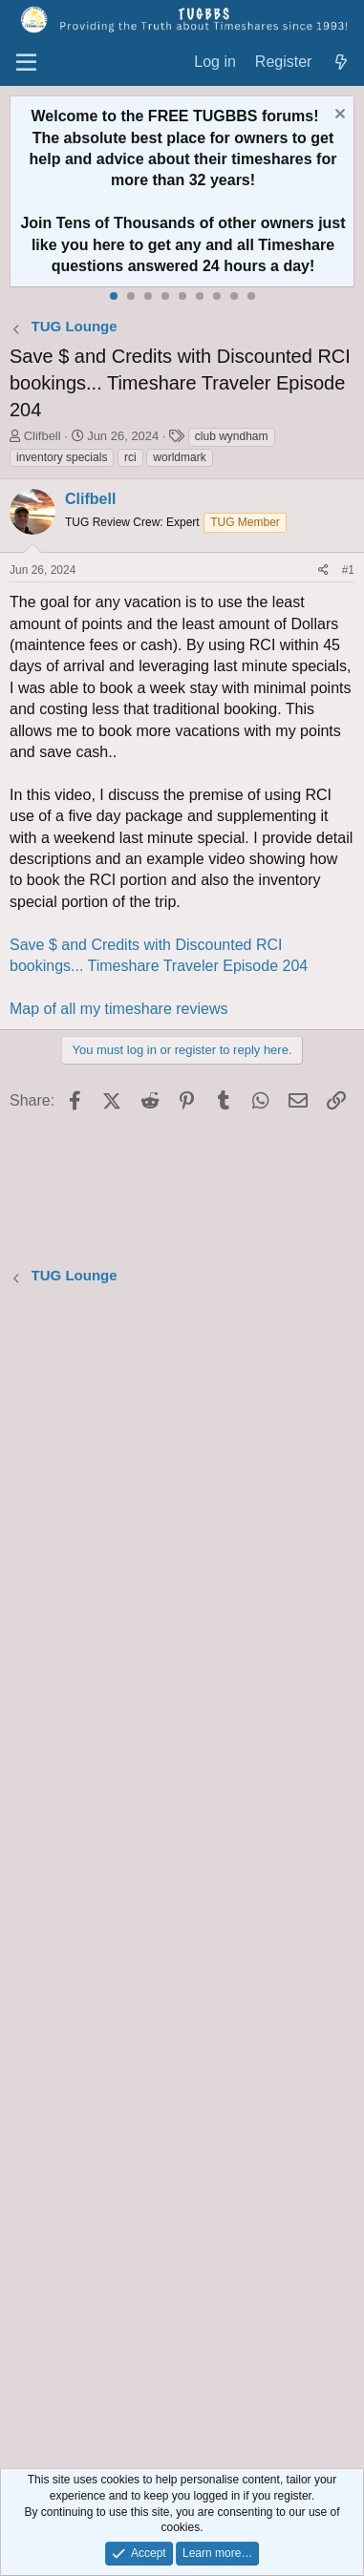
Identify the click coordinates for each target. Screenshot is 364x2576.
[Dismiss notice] (338, 116)
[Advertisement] (182, 1879)
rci (130, 457)
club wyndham (231, 436)
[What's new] (340, 62)
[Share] (323, 570)
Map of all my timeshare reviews (119, 1009)
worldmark (179, 457)
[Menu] (26, 63)
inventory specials (61, 457)
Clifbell (42, 436)
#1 (348, 570)
